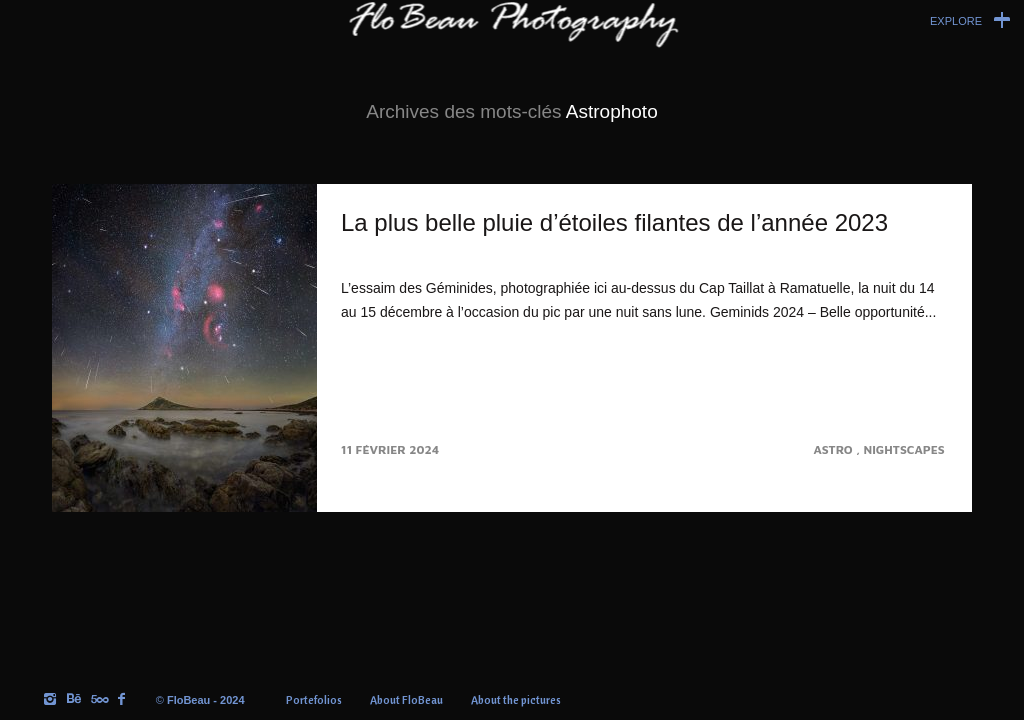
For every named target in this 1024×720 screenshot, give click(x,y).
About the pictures (516, 700)
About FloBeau (406, 700)
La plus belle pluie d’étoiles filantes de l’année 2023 (614, 222)
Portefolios (314, 700)
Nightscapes (906, 449)
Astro (834, 449)
